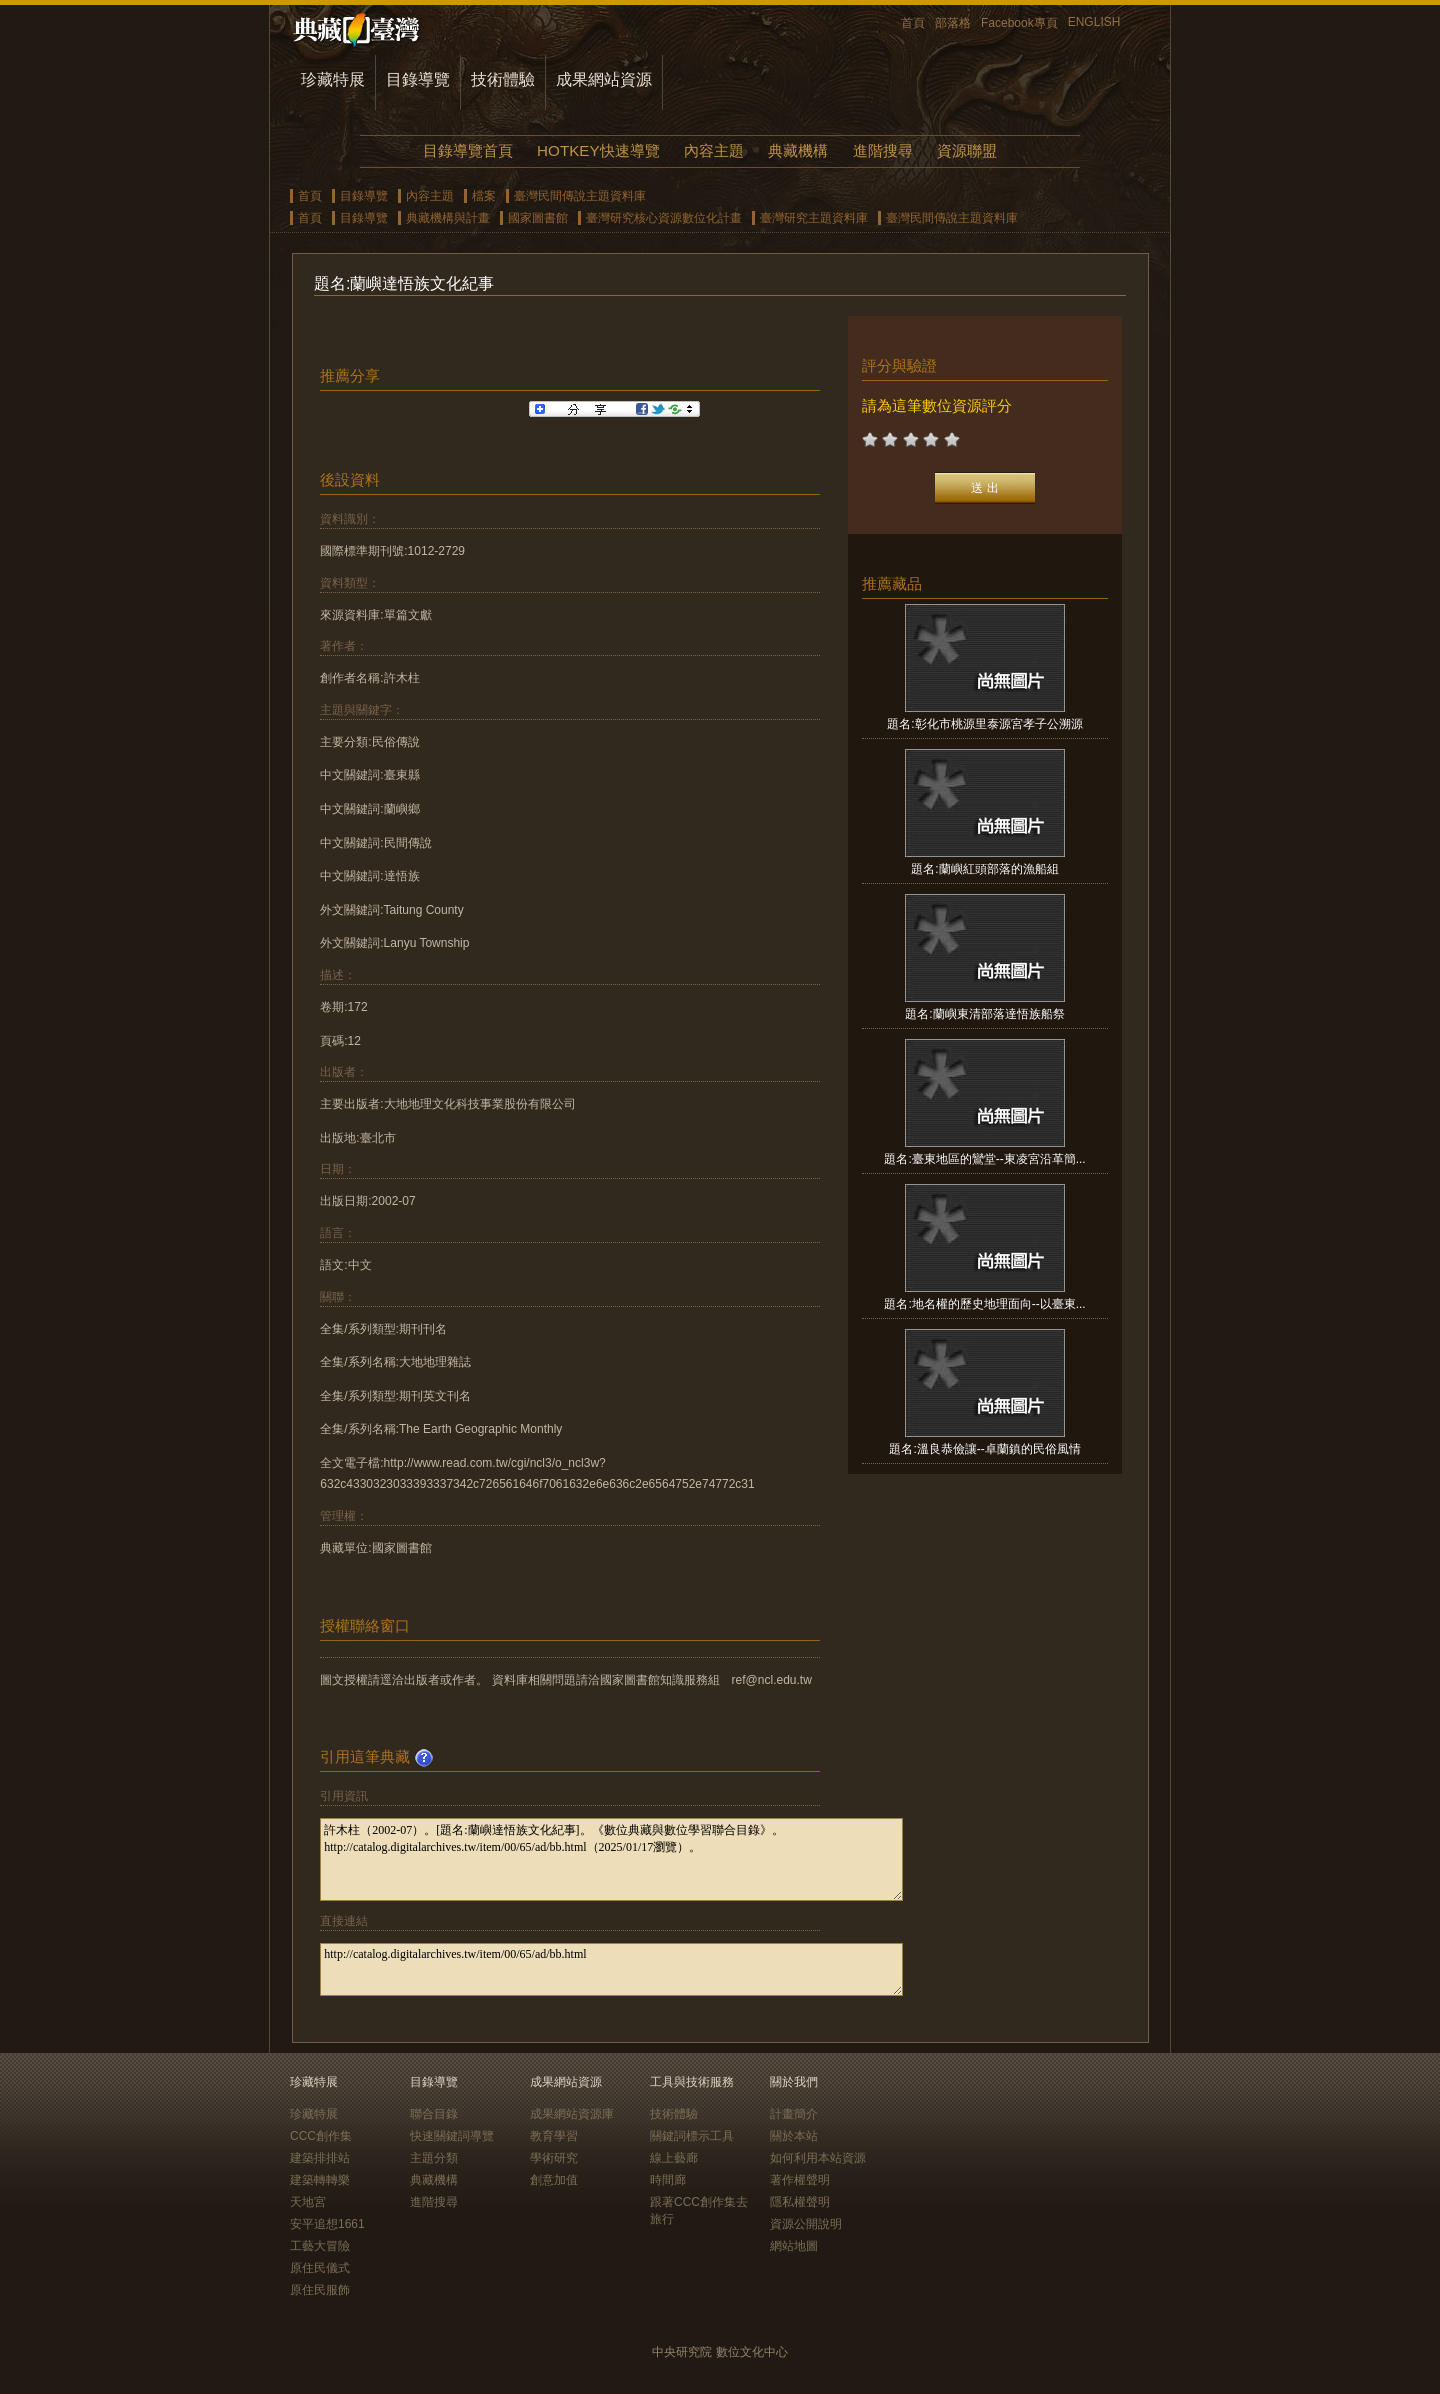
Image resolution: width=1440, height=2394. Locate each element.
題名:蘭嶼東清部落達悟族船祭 (984, 1014)
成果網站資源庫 (572, 2114)
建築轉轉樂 (320, 2180)
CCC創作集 (321, 2136)
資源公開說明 (806, 2224)
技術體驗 (503, 79)
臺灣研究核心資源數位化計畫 (664, 218)
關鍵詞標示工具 (692, 2136)
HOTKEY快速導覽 (598, 150)
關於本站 (794, 2136)
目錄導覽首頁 (468, 150)
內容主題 (714, 150)
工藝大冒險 (320, 2246)
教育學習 (554, 2136)
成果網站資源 (604, 79)
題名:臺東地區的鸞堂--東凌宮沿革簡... (984, 1159)
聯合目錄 (434, 2114)
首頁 (913, 23)
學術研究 (554, 2158)
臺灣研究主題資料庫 (814, 218)
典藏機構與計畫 (448, 218)
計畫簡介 (794, 2114)
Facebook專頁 (1019, 23)
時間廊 (668, 2180)
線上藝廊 (674, 2158)
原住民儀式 (320, 2268)
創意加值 (554, 2180)
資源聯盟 (967, 150)
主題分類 (434, 2158)
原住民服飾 (320, 2290)
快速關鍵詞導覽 (452, 2136)
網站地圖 (794, 2246)
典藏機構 (798, 150)
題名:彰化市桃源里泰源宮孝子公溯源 (984, 724)
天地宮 (308, 2202)
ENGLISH (1094, 22)
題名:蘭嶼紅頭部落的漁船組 (984, 869)
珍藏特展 (333, 79)
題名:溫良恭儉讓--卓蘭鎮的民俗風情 (984, 1449)
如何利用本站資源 (818, 2158)
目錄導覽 (418, 79)
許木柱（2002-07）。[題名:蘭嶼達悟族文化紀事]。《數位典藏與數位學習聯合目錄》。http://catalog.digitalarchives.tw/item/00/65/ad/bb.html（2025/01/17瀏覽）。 (611, 1859)
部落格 (953, 23)
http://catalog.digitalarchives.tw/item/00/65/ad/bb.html (611, 1969)
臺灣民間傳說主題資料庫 (580, 196)
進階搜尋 (883, 150)
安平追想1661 (327, 2224)
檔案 (484, 196)
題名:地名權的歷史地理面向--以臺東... (984, 1304)
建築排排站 (320, 2158)
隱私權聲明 (800, 2202)
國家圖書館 (538, 218)
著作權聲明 (800, 2180)
